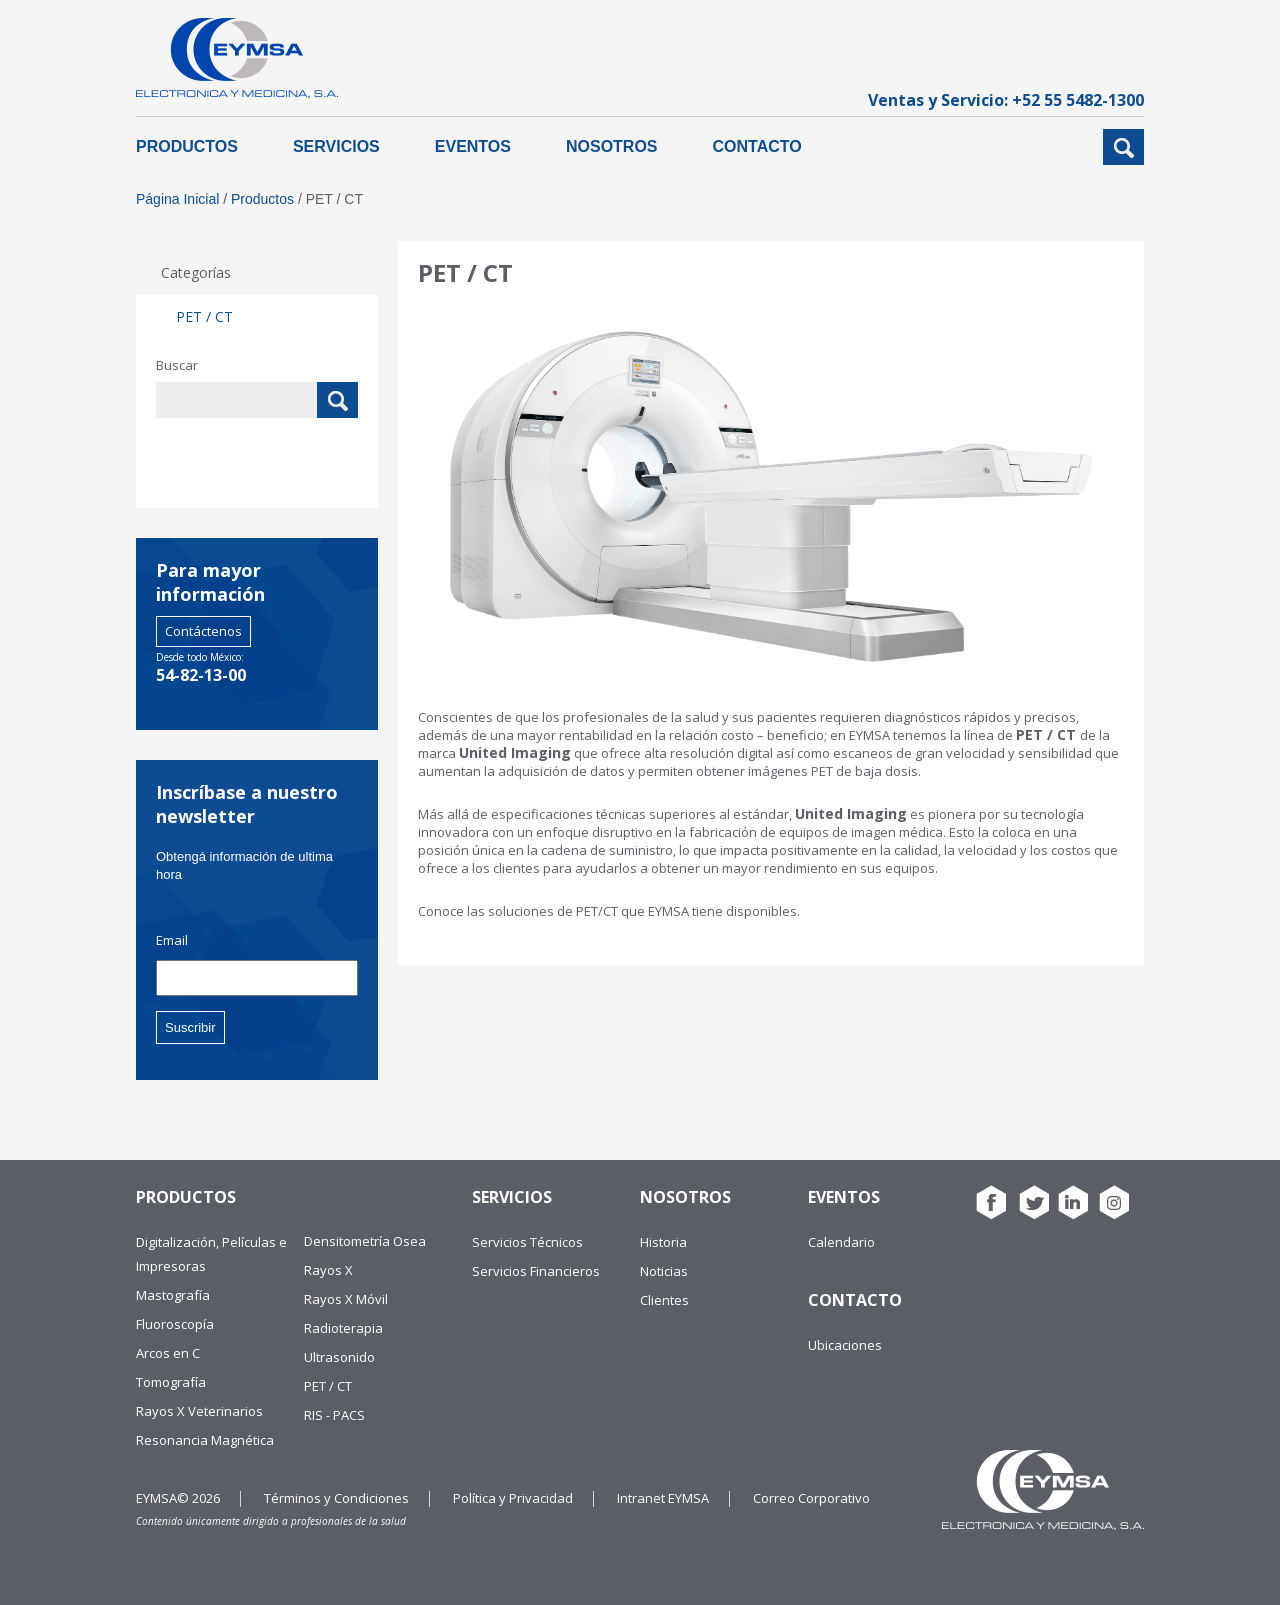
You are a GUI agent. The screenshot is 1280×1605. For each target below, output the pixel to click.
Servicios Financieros (536, 1271)
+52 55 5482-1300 (1078, 100)
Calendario (841, 1242)
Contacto (757, 146)
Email (172, 940)
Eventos (473, 146)
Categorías (196, 272)
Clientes (664, 1300)
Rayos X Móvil (346, 1299)
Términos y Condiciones (336, 1498)
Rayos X (328, 1270)
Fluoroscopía (175, 1324)
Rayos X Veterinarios (199, 1411)
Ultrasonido (339, 1357)
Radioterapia (343, 1328)
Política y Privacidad (513, 1498)
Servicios (336, 146)
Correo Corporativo (811, 1498)
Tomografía (171, 1382)
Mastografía (173, 1295)
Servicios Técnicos (527, 1242)
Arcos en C (168, 1353)
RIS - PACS (334, 1415)
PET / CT (204, 316)
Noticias (664, 1271)
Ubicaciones (845, 1345)
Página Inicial (177, 199)
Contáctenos (203, 631)
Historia (663, 1242)
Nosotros (612, 146)
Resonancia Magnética (205, 1440)
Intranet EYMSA (663, 1498)
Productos (187, 146)
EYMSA (237, 58)
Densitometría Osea (365, 1241)
